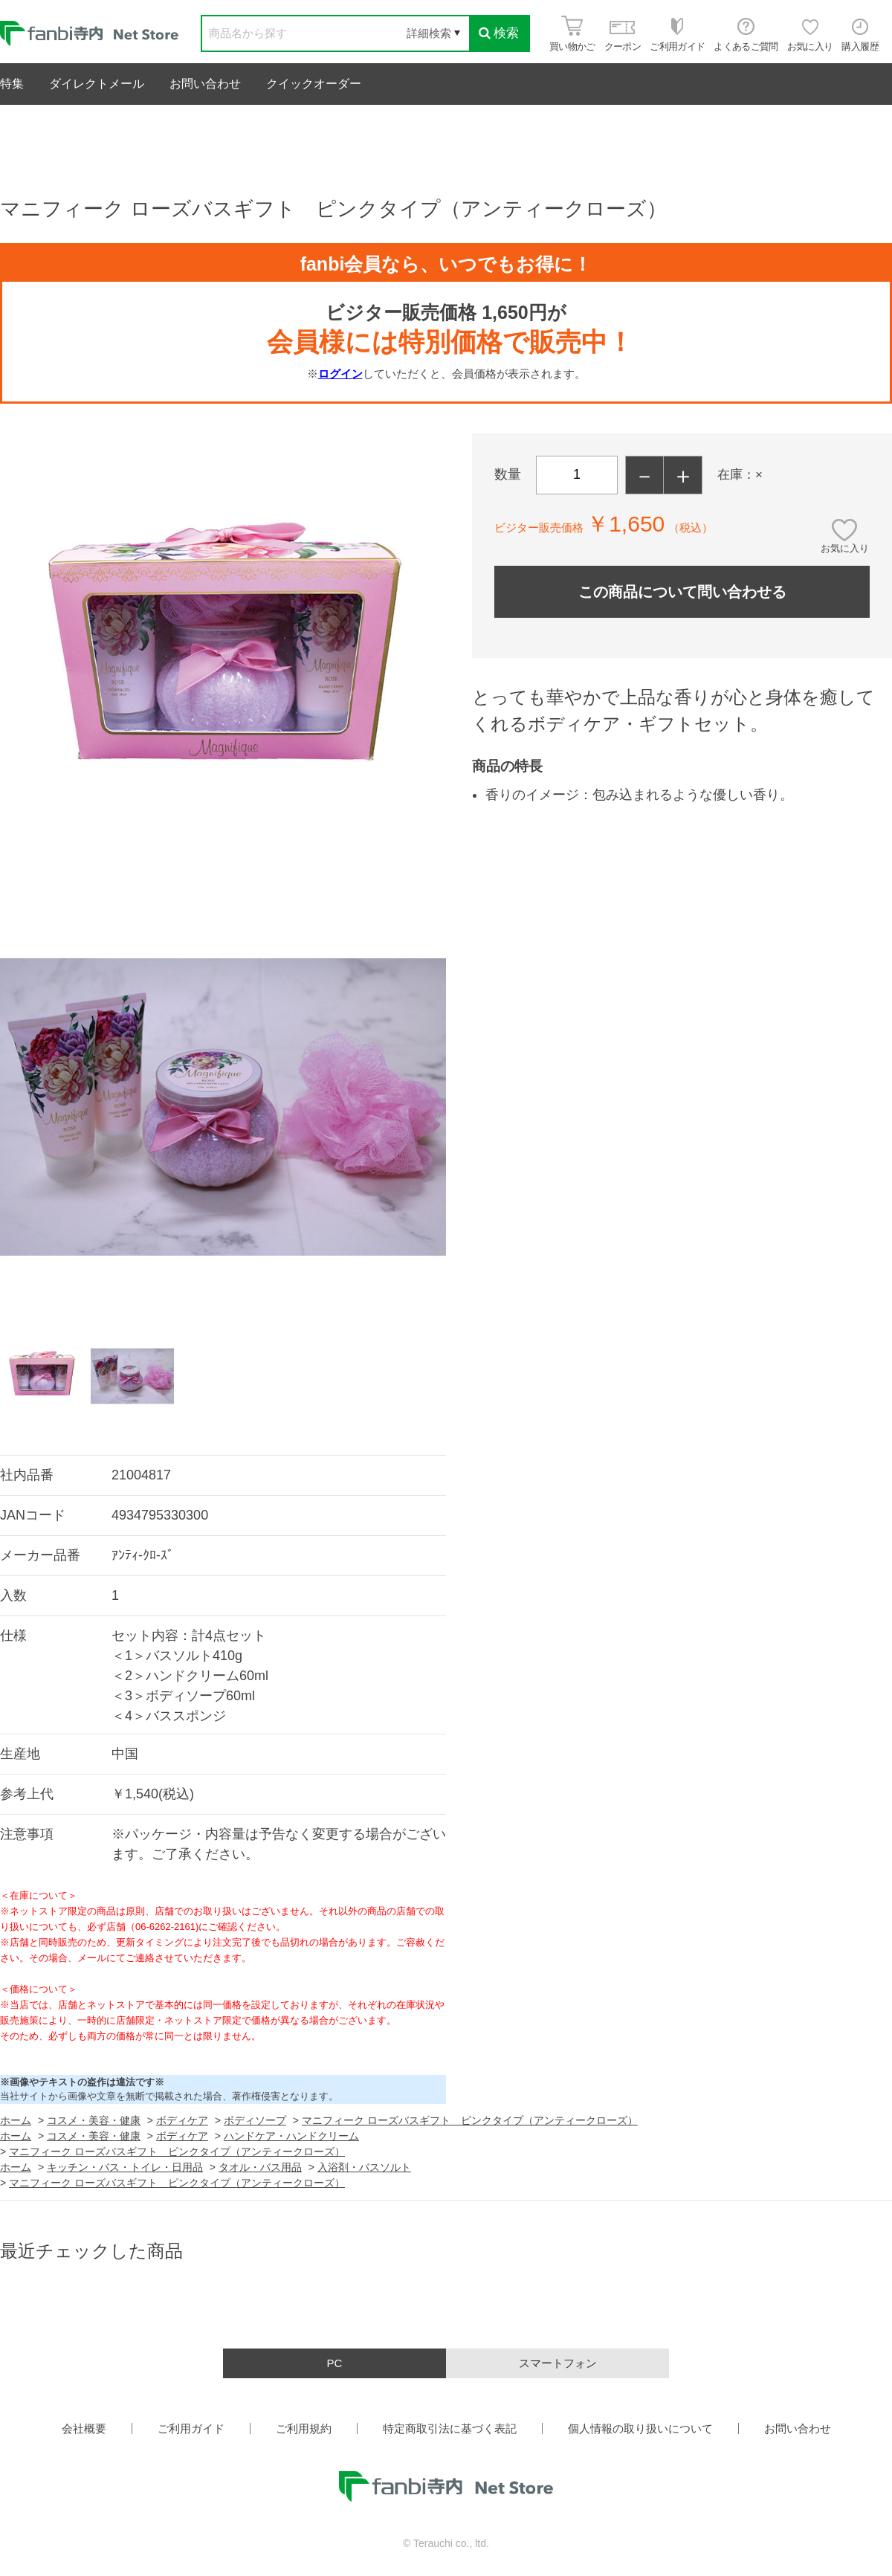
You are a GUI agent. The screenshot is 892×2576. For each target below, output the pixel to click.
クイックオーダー (313, 83)
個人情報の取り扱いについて (640, 2428)
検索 (499, 33)
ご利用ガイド (191, 2428)
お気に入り (845, 548)
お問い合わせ (205, 83)
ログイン (340, 373)
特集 (12, 83)
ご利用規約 (304, 2428)
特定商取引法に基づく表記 (450, 2428)
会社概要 (84, 2428)
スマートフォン (558, 2363)
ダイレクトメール (96, 83)
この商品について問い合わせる (682, 592)
